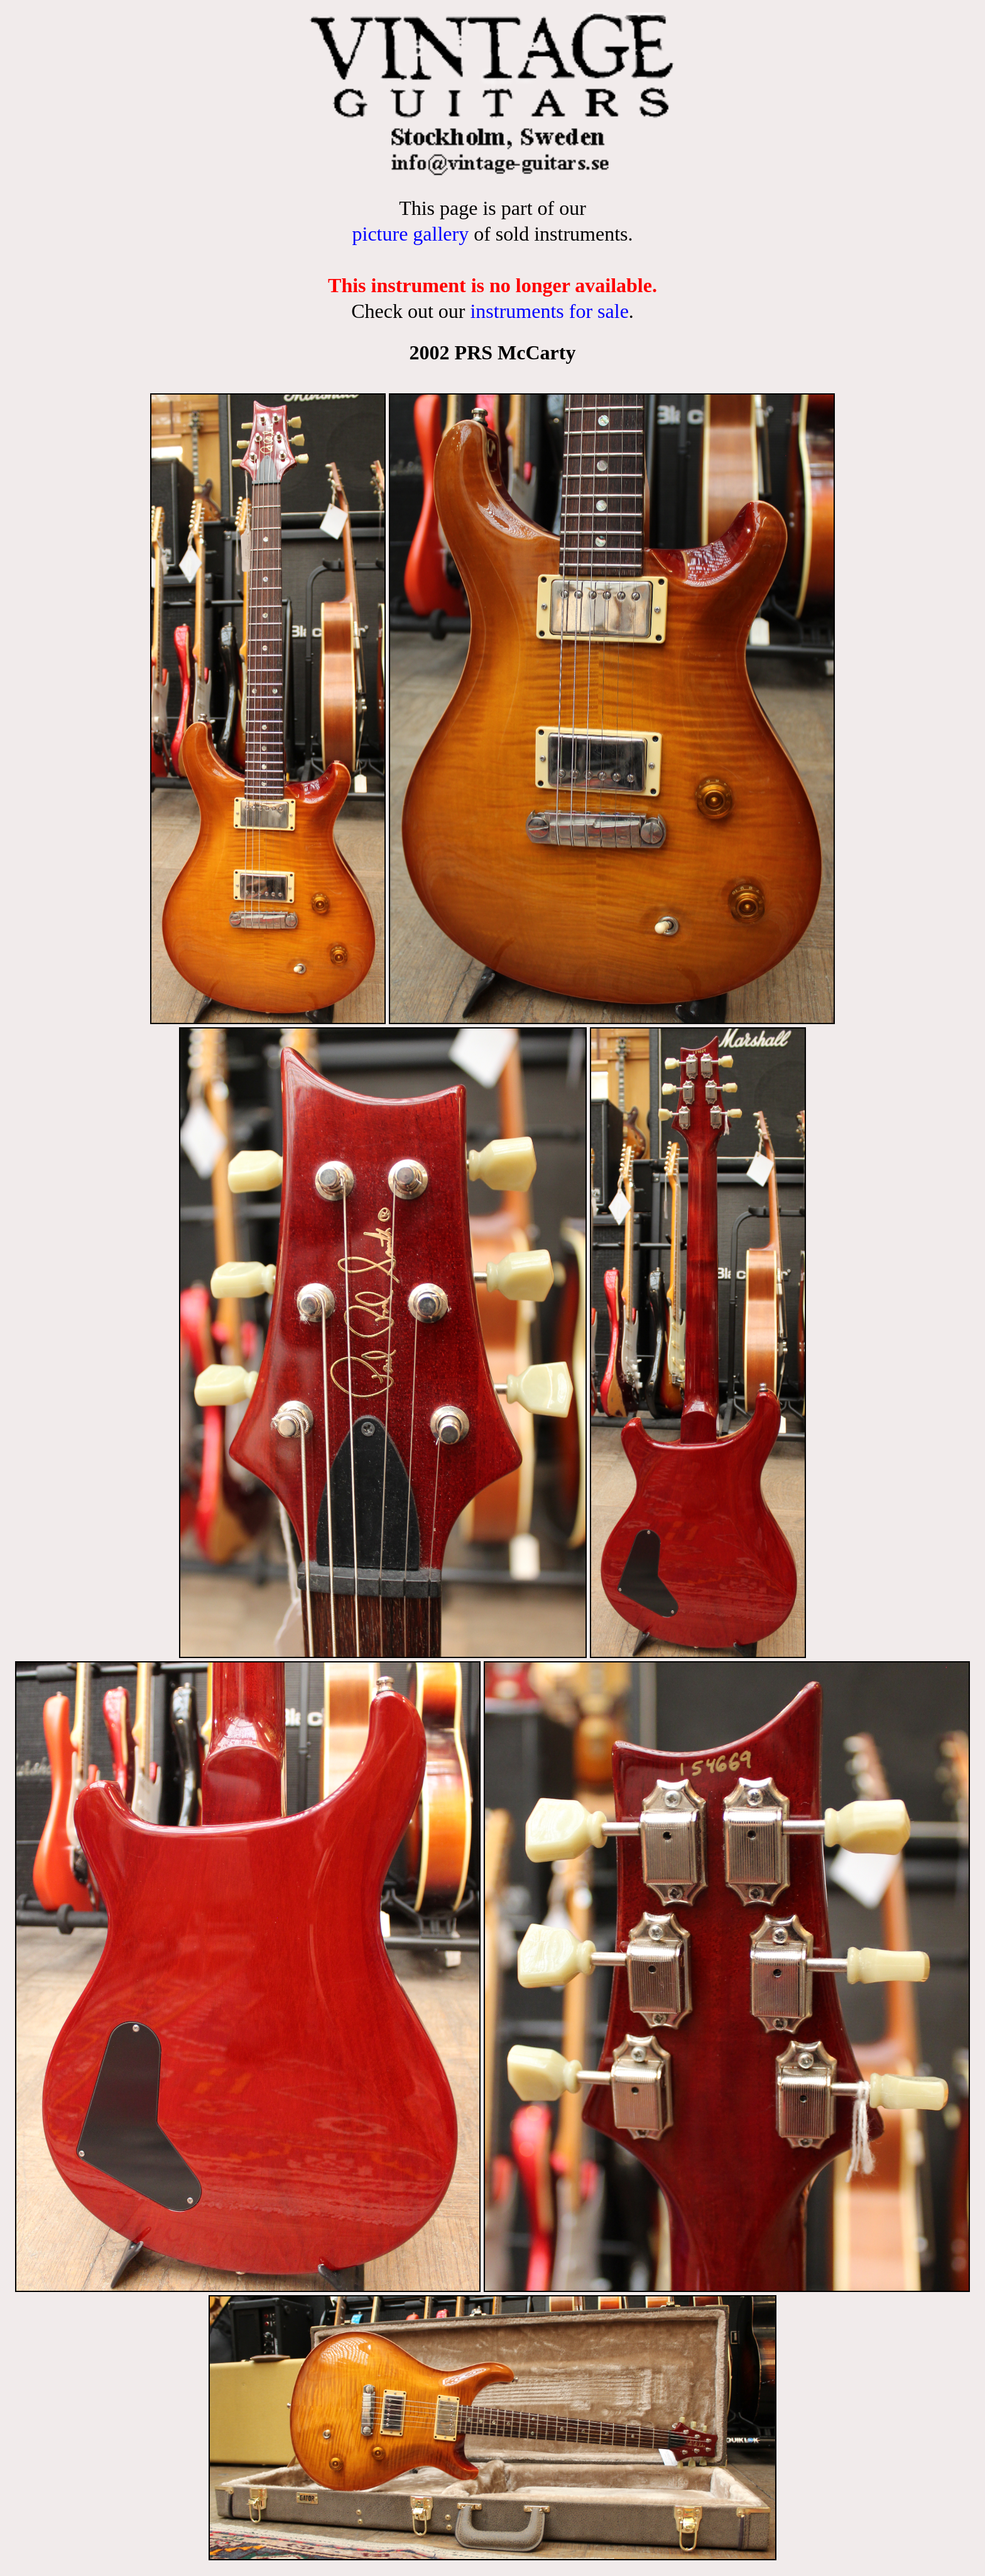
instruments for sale (549, 311)
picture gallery (410, 233)
